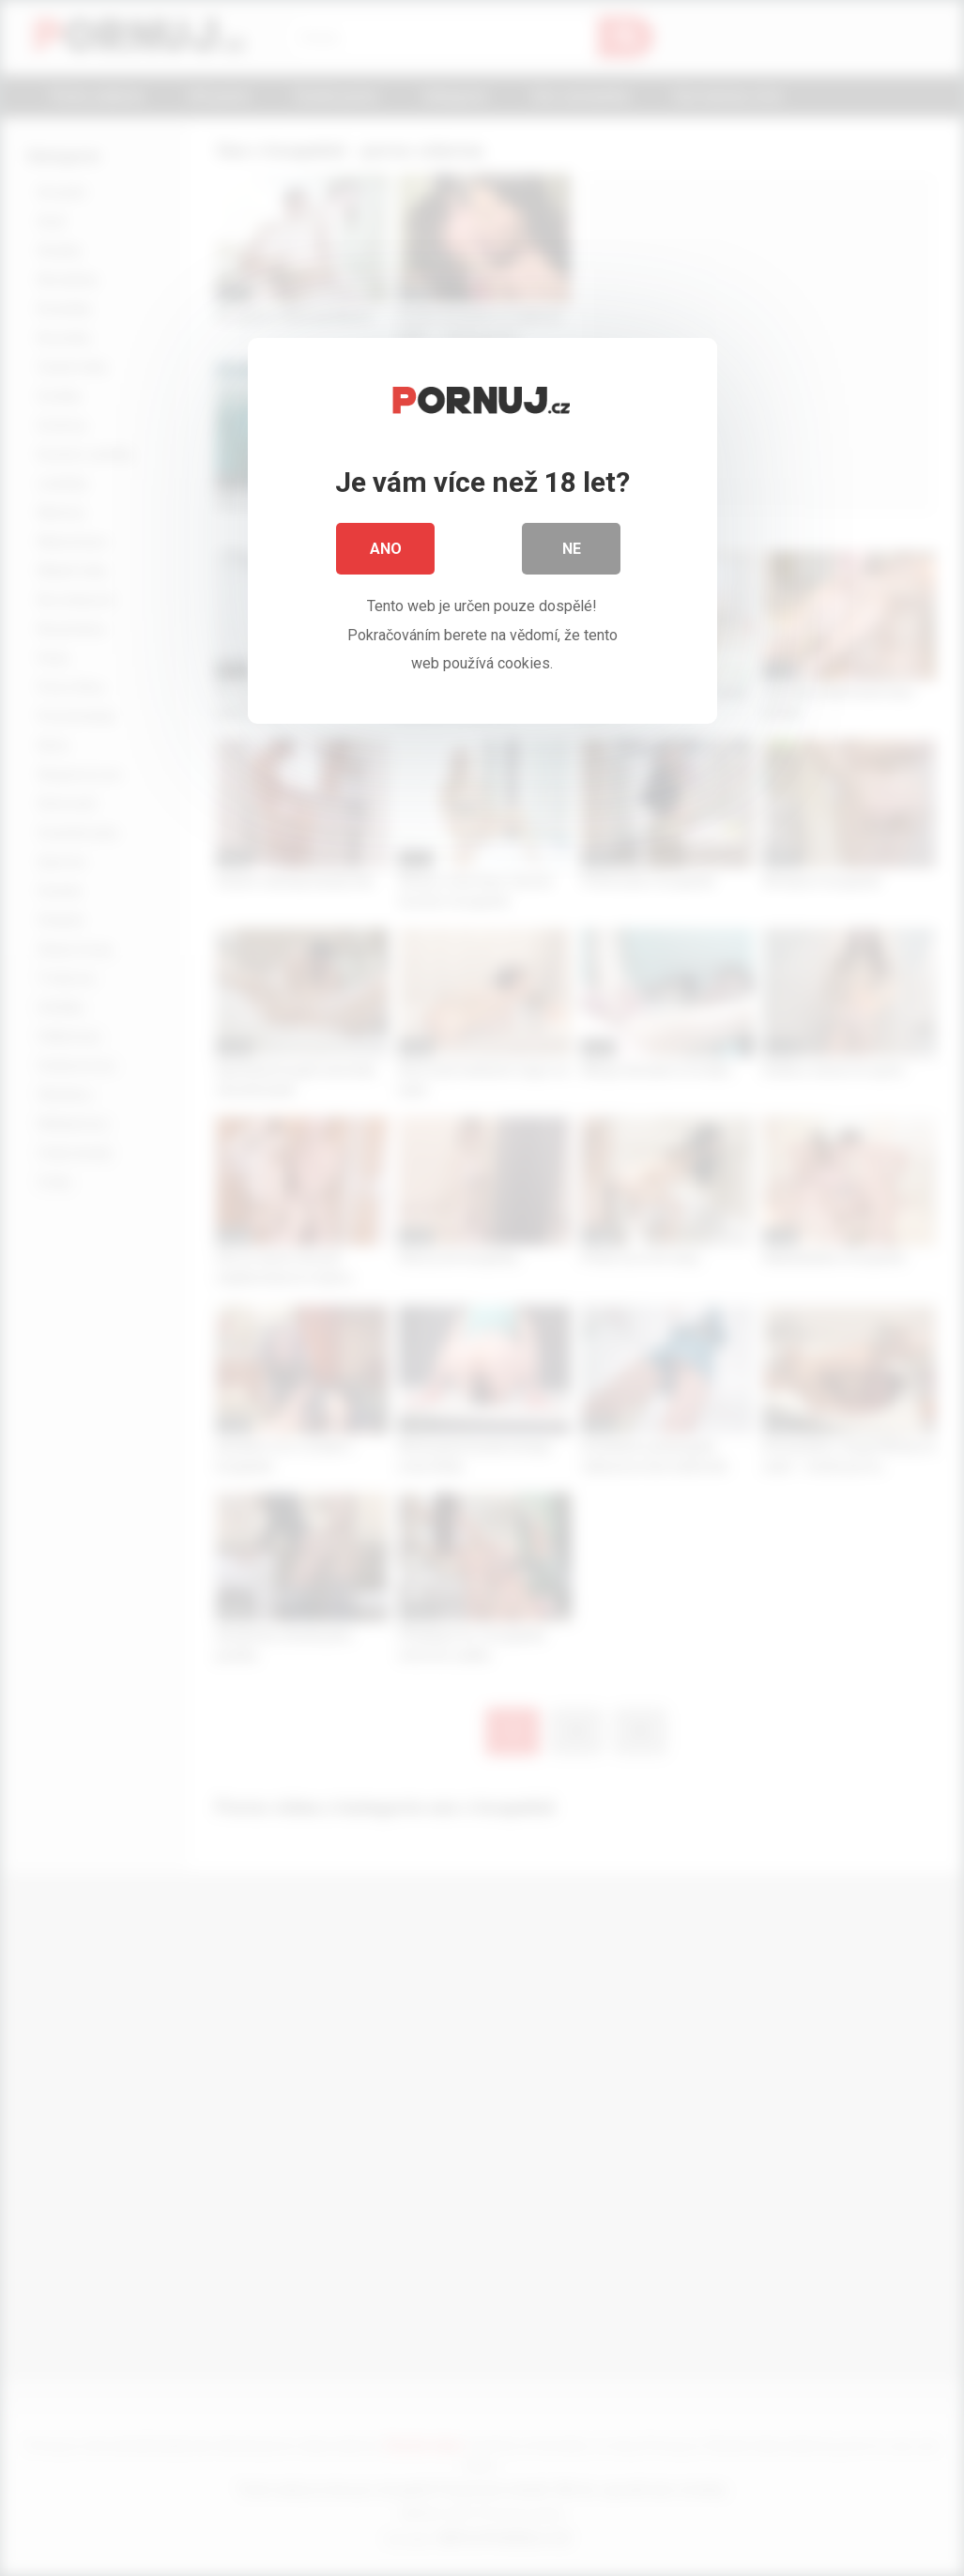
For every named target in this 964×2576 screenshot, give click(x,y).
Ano (386, 553)
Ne (571, 553)
